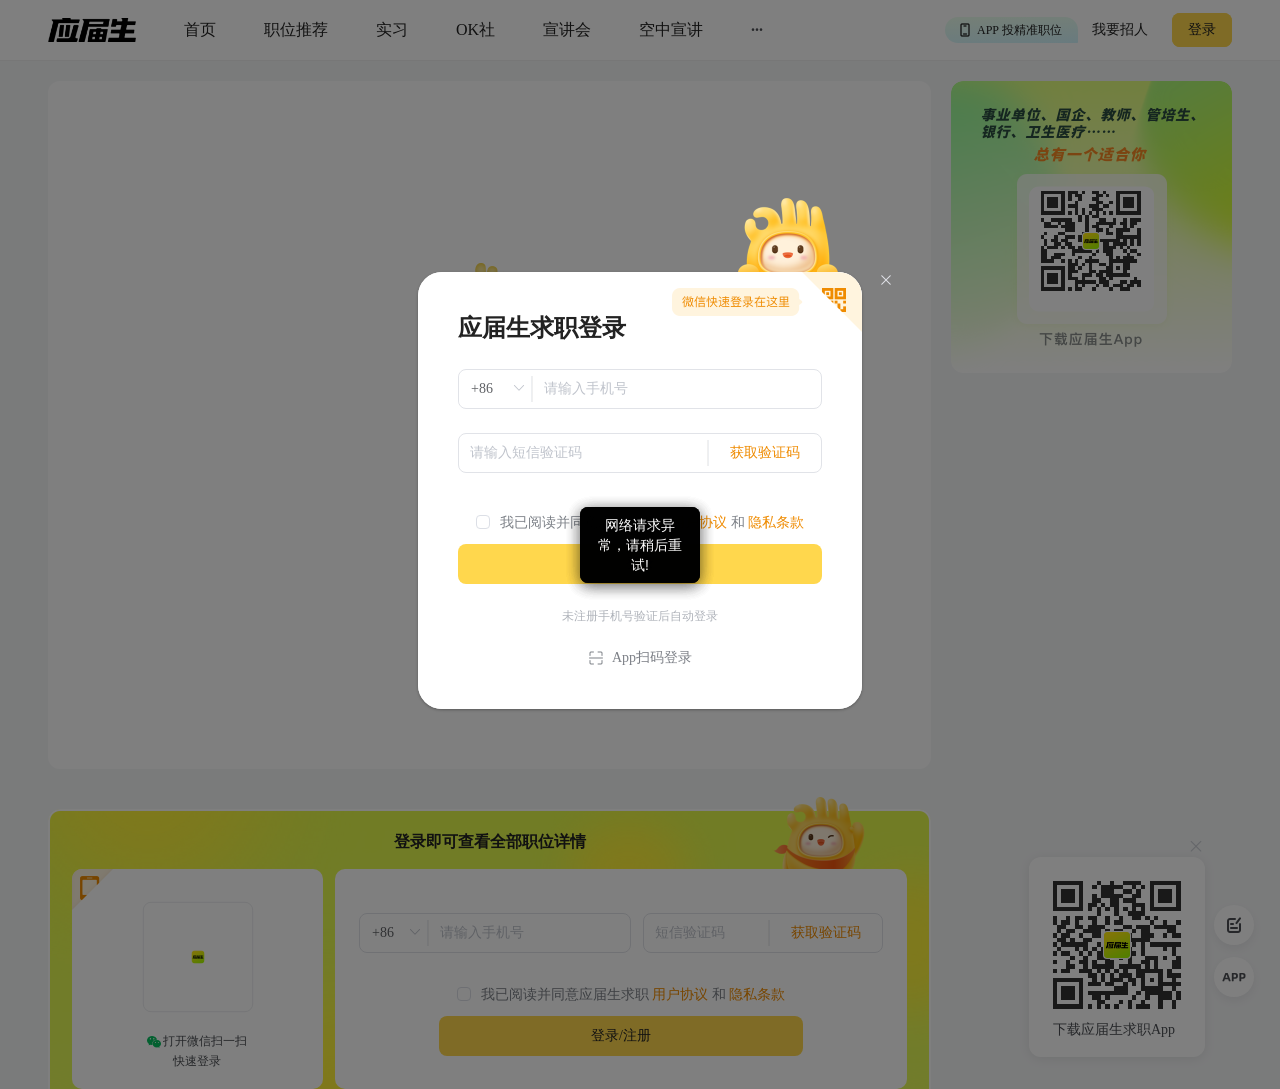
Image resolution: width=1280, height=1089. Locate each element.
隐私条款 (776, 522)
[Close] (886, 280)
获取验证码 (765, 452)
